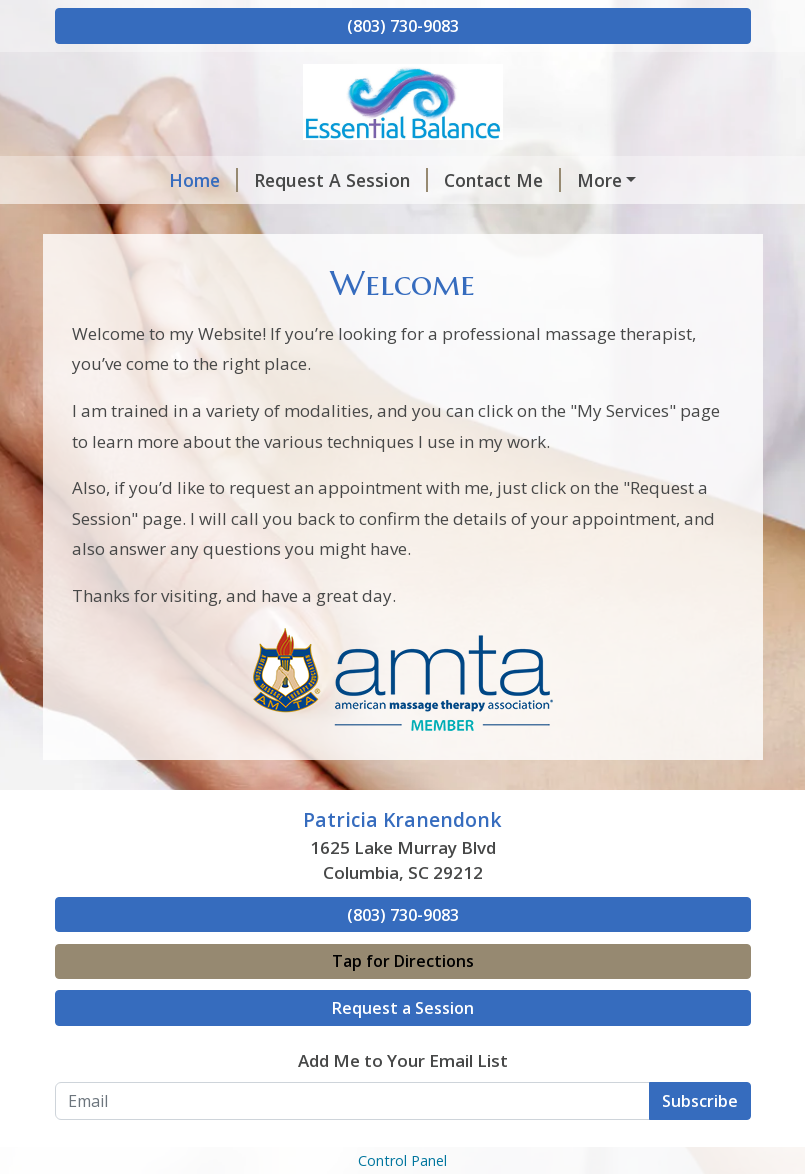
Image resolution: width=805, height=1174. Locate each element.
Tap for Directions (403, 961)
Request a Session (403, 1008)
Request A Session (341, 180)
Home (203, 180)
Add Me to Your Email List (403, 1060)
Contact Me (502, 180)
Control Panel (402, 1160)
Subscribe (700, 1101)
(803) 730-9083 (403, 26)
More (599, 180)
